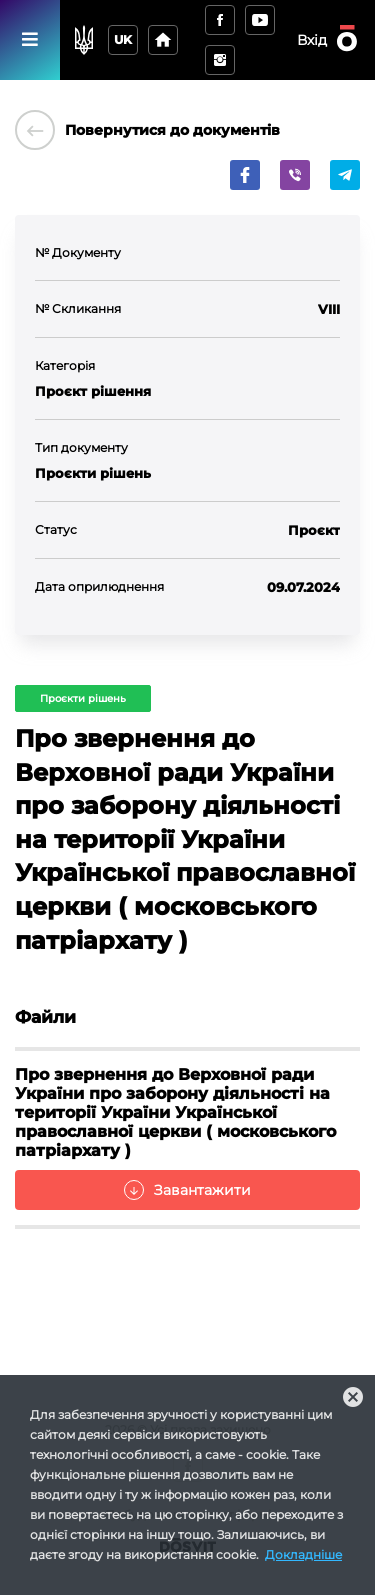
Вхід (312, 40)
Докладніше (303, 1554)
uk (123, 39)
